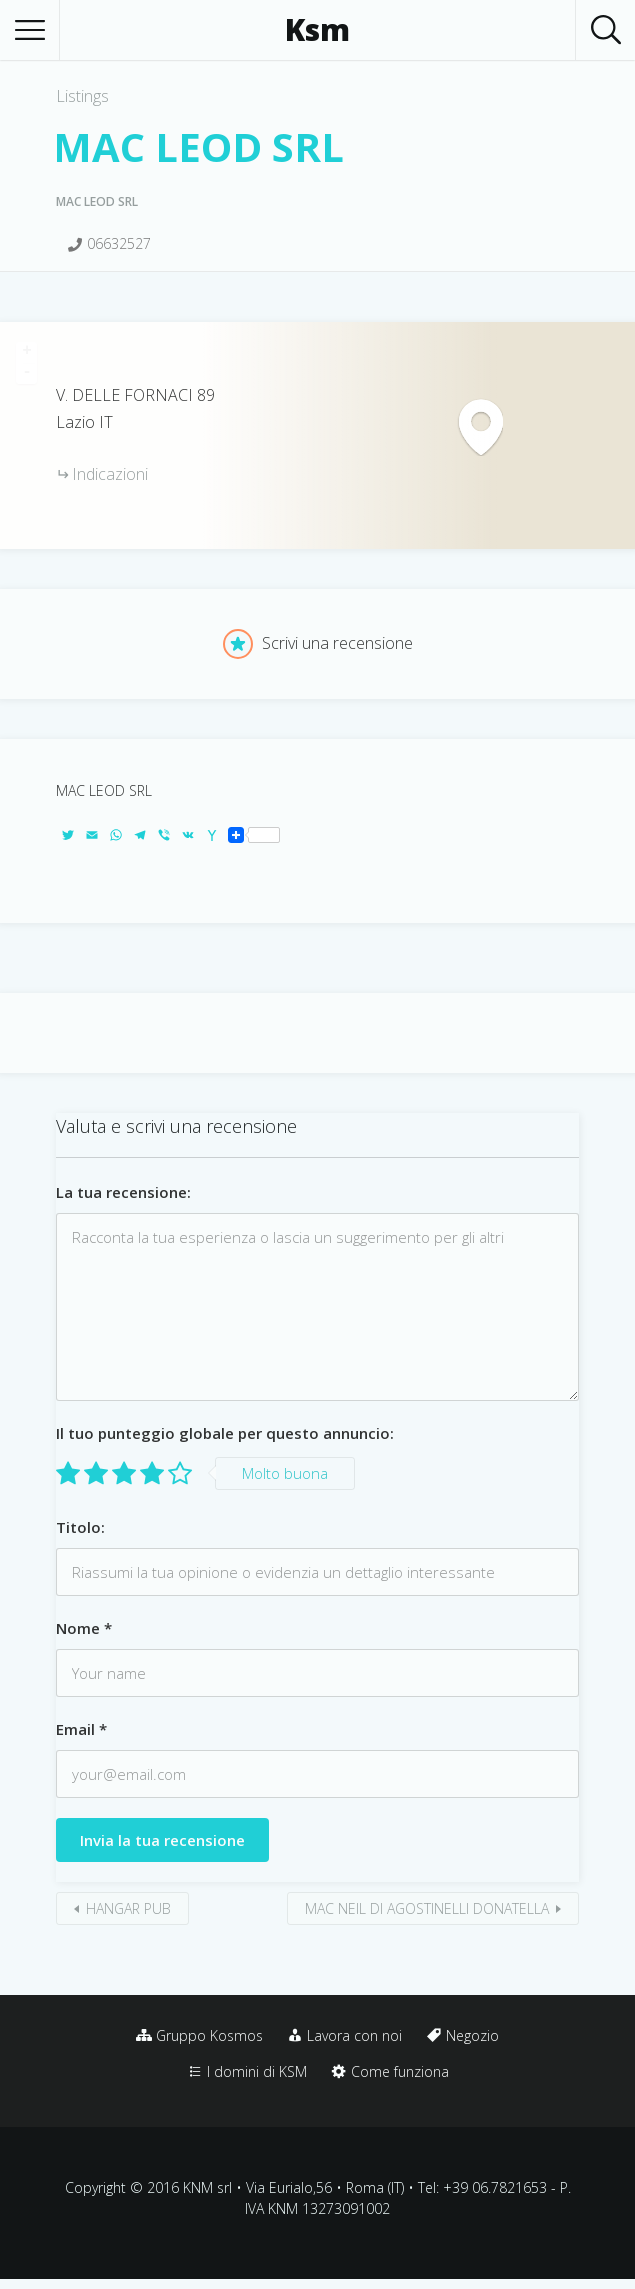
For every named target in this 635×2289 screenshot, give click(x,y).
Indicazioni (110, 474)
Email (81, 1729)
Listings (82, 96)
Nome (84, 1628)
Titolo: (80, 1527)
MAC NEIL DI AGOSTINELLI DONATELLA (427, 1908)
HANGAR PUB (128, 1908)
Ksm (317, 30)
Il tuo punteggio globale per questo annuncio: (225, 1433)
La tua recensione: (123, 1192)
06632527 (119, 243)
